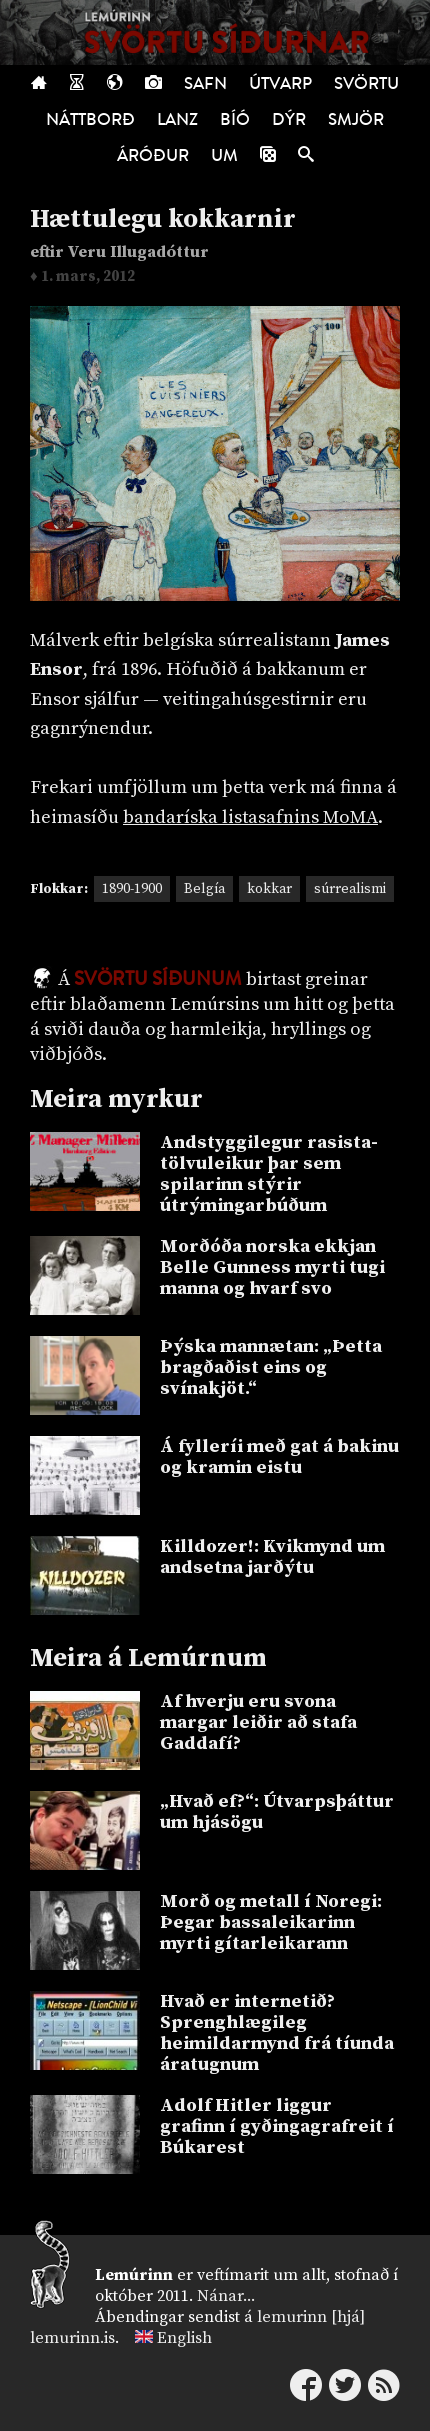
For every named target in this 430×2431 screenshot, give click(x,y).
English (184, 2338)
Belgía (204, 889)
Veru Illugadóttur (138, 252)
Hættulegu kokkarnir (163, 219)
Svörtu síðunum (158, 979)
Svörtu (366, 83)
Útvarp (280, 83)
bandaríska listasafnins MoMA (250, 817)
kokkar (269, 889)
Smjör (356, 119)
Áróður (153, 155)
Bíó (235, 119)
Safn (205, 83)
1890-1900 (132, 889)
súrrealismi (350, 889)
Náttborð (90, 119)
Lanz (177, 119)
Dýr (289, 119)
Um (224, 155)
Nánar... (226, 2296)
